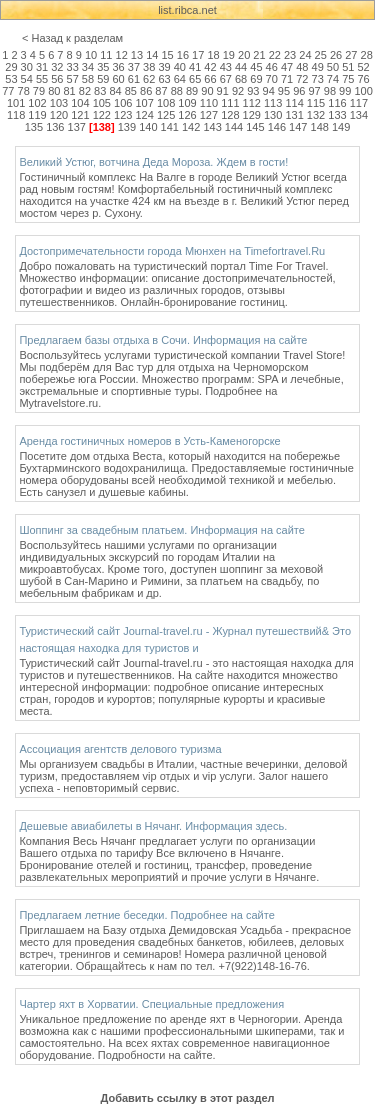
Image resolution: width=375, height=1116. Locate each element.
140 (148, 127)
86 (146, 91)
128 (230, 115)
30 (27, 67)
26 (336, 55)
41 (195, 67)
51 (348, 67)
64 (180, 79)
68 (241, 79)
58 (88, 79)
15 (167, 55)
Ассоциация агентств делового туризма (120, 749)
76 (363, 79)
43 (226, 67)
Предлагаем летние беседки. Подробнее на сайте (146, 915)
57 (73, 79)
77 (8, 91)
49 (318, 67)
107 (144, 103)
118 (16, 115)
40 (180, 67)
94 (269, 91)
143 (212, 127)
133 (337, 115)
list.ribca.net (187, 10)
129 (252, 115)
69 (256, 79)
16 (183, 55)
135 (34, 127)
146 (277, 127)
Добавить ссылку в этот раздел (187, 1098)
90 (207, 91)
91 (223, 91)
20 (244, 55)
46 (272, 67)
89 (192, 91)
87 (161, 91)
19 (229, 55)
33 (73, 67)
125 (166, 115)
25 (321, 55)
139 (127, 127)
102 (37, 103)
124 (144, 115)
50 (333, 67)
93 (253, 91)
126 (187, 115)
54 (27, 79)
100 (363, 91)
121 (80, 115)
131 (294, 115)
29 (11, 67)
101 (16, 103)
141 (170, 127)
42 (210, 67)
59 (103, 79)
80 (54, 91)
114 (294, 103)
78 (24, 91)
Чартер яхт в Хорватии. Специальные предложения (151, 1004)
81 (69, 91)
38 (149, 67)
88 (177, 91)
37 (134, 67)
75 (348, 79)
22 (275, 55)
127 (209, 115)
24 (305, 55)
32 (57, 67)
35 (103, 67)
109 (187, 103)
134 (359, 115)
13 (137, 55)
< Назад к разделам (72, 38)
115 (316, 103)
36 (118, 67)
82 (85, 91)
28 (367, 55)
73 (318, 79)
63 (164, 79)
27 (351, 55)
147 (298, 127)
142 (191, 127)
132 (316, 115)
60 (118, 79)
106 (123, 103)
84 (115, 91)
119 (37, 115)
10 (91, 55)
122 (102, 115)
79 (39, 91)
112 (252, 103)
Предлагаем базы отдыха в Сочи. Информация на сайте (163, 340)
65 (195, 79)
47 (287, 67)
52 (363, 67)
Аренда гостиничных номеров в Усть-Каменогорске (149, 441)
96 (299, 91)
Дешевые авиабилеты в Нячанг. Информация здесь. (153, 826)
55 (42, 79)
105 (102, 103)
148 (320, 127)
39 (164, 67)
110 (209, 103)
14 (152, 55)
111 (230, 103)
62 (149, 79)
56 (57, 79)
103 (59, 103)
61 (134, 79)
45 (256, 67)
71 (287, 79)
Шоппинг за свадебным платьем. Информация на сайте (162, 530)
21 (259, 55)
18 (213, 55)
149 (341, 127)
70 (272, 79)
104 (80, 103)
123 (123, 115)
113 (273, 103)
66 (210, 79)
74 (333, 79)
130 (273, 115)
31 (42, 67)
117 (359, 103)
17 (198, 55)
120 (59, 115)
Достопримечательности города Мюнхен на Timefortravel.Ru (172, 251)
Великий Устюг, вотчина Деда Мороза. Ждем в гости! (153, 162)
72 (302, 79)
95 (284, 91)
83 (100, 91)
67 (226, 79)
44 (241, 67)
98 (330, 91)
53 (11, 79)
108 (166, 103)
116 (337, 103)
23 (290, 55)
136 (55, 127)
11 (106, 55)
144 (234, 127)
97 (314, 91)
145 (255, 127)
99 (345, 91)
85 (131, 91)
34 (88, 67)
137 (77, 127)
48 (302, 67)
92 (238, 91)
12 (122, 55)
